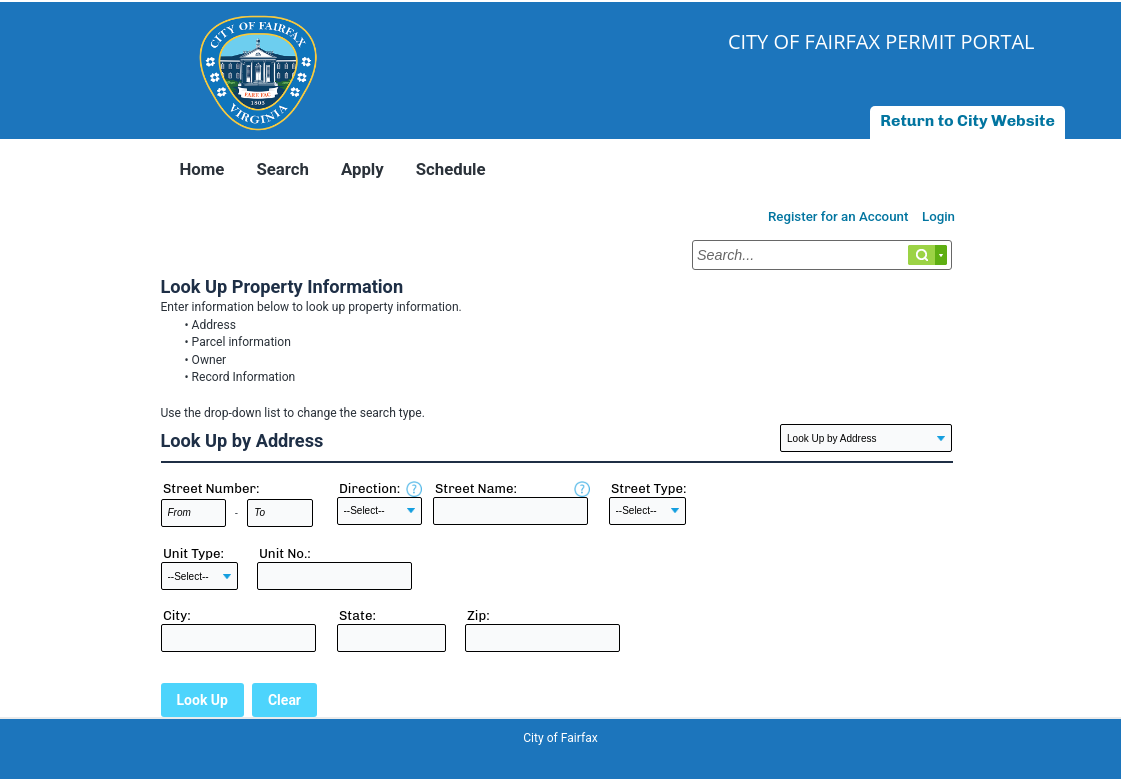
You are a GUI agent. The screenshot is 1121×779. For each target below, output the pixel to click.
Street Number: (211, 488)
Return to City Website (967, 120)
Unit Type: (193, 553)
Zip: (478, 615)
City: (177, 615)
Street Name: (476, 488)
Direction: (369, 488)
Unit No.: (285, 553)
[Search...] (822, 255)
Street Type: (649, 488)
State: (357, 615)
